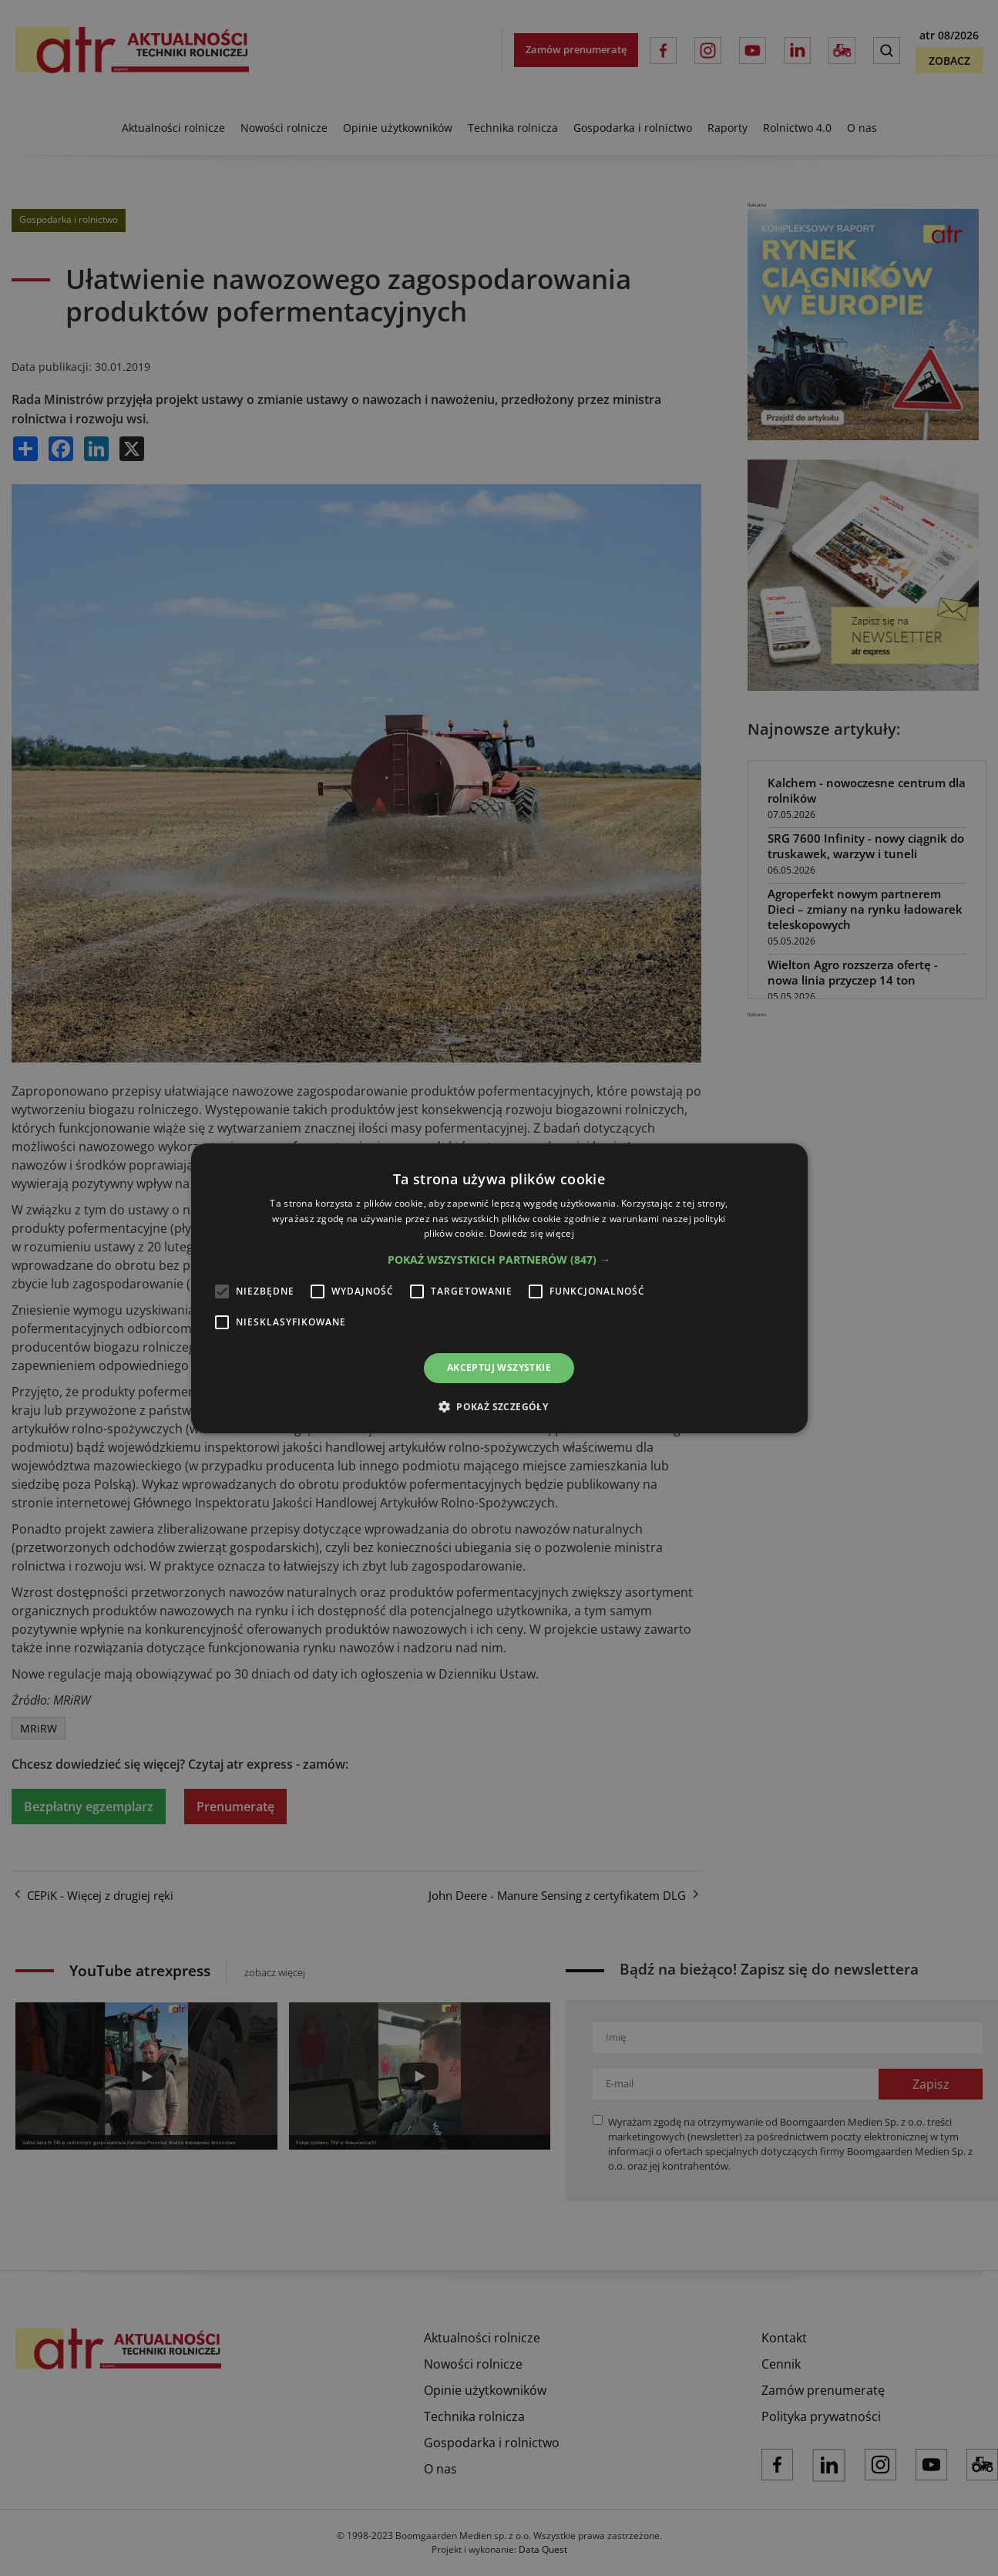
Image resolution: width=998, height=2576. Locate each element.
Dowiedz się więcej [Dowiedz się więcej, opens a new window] (531, 1233)
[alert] (499, 1288)
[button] (499, 1260)
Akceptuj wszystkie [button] (499, 1367)
